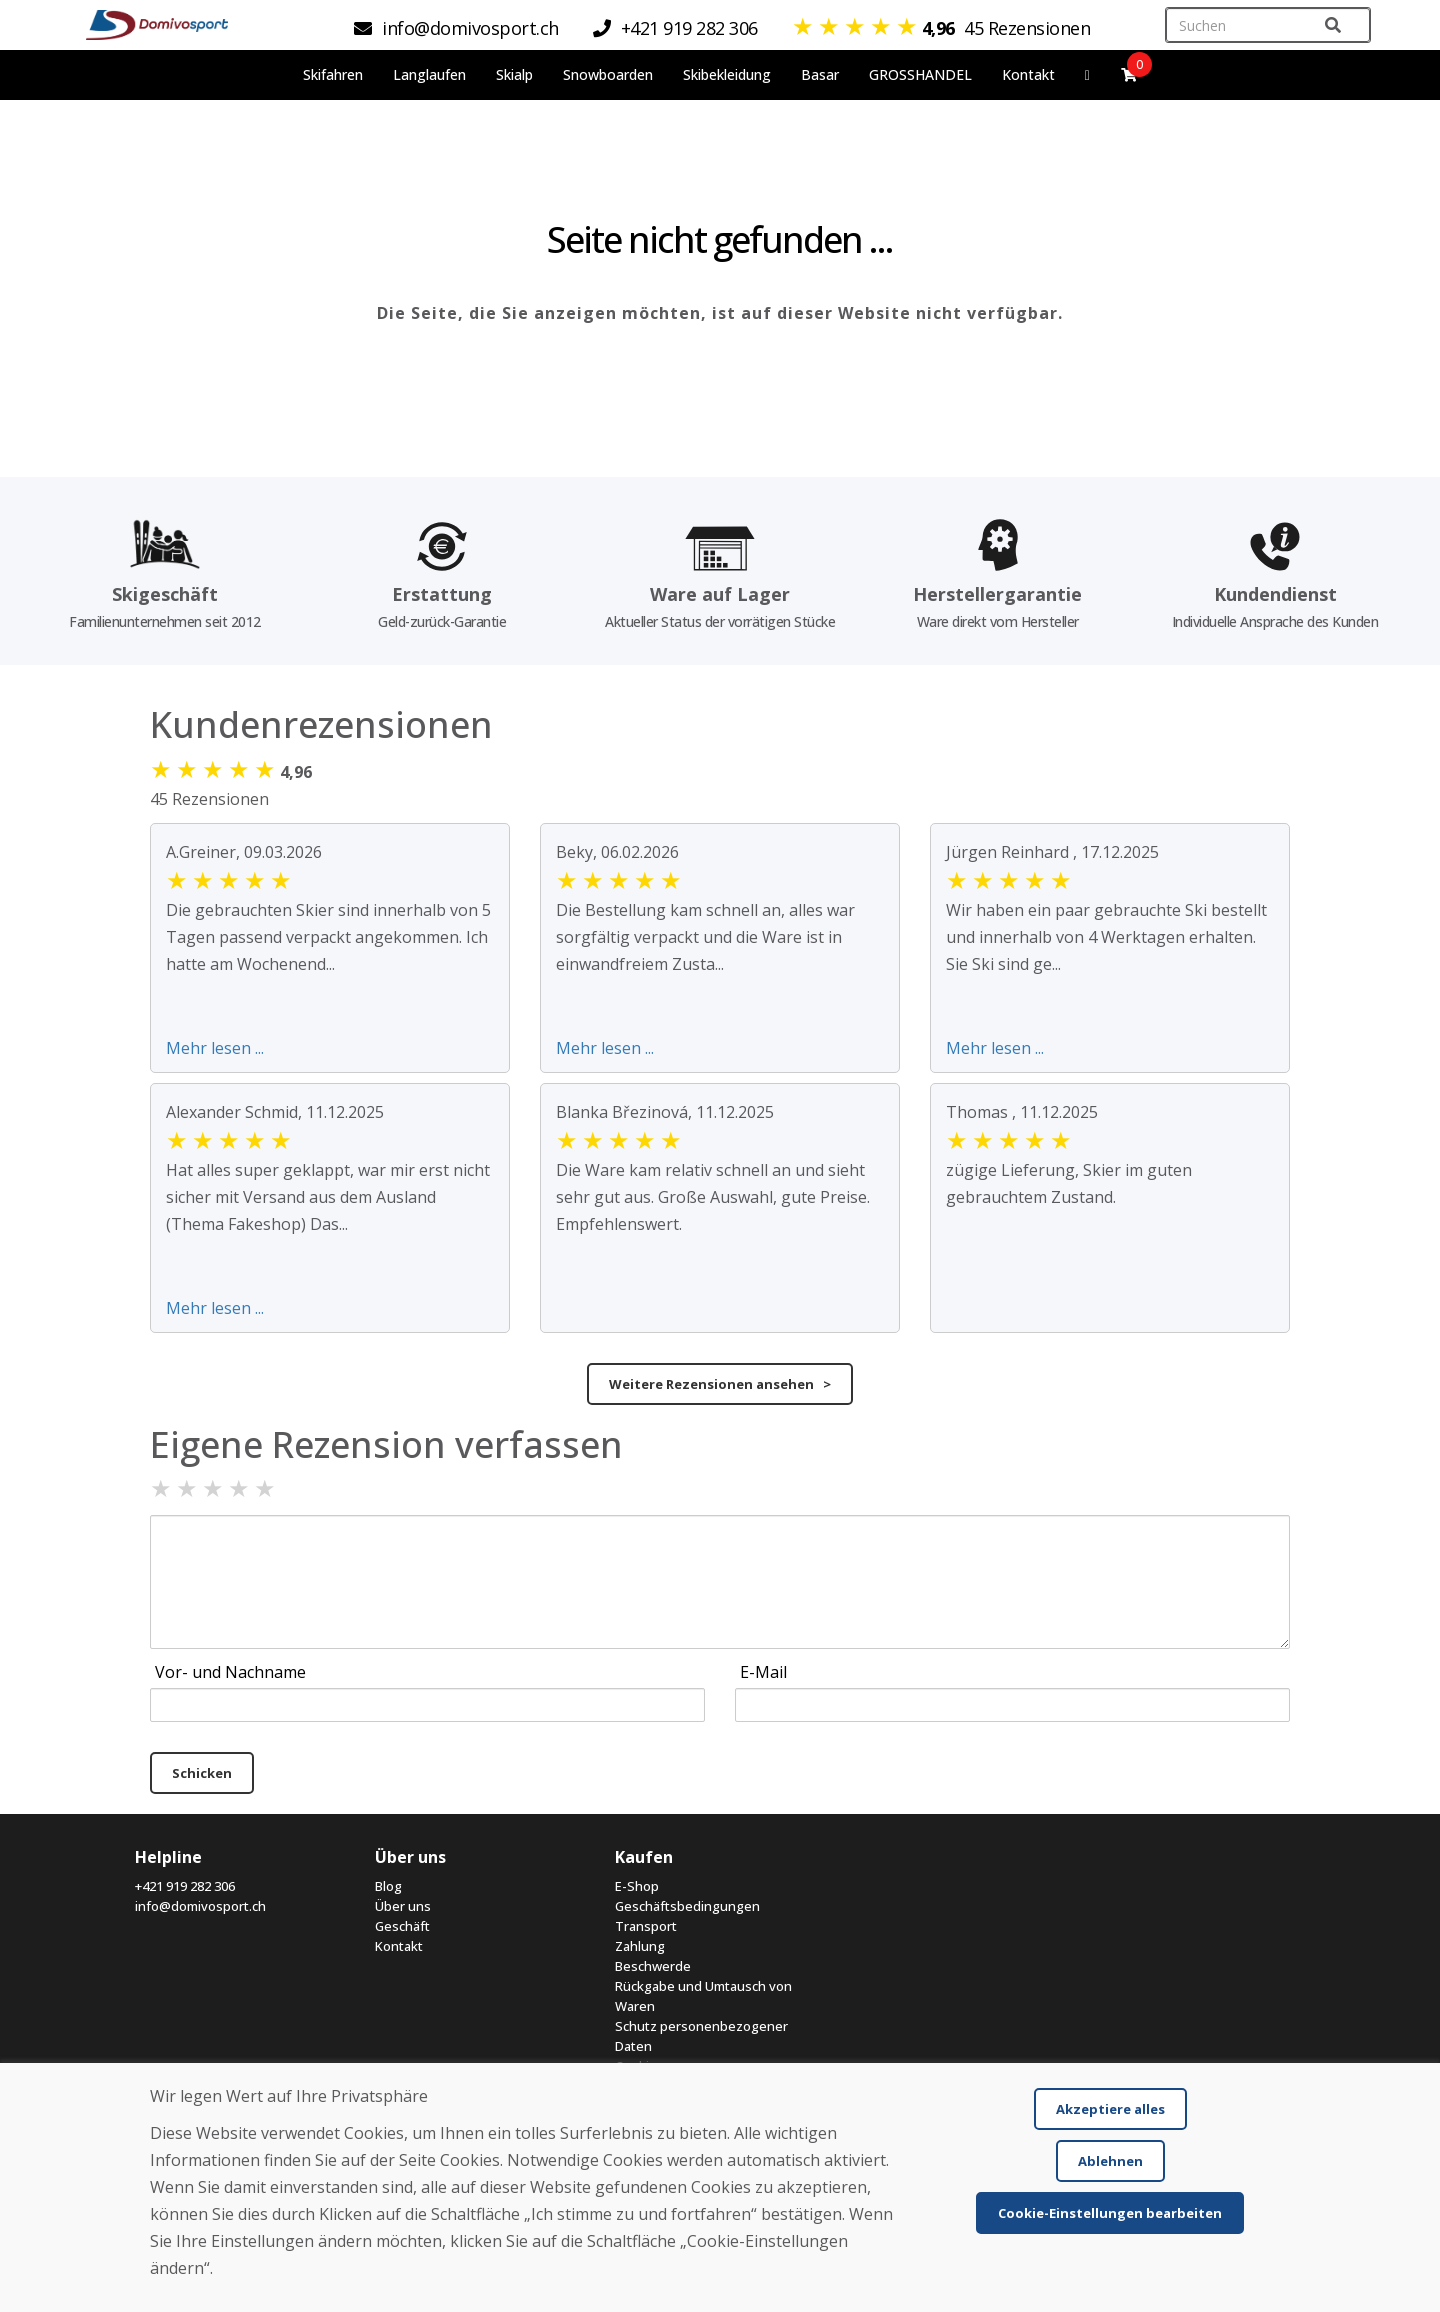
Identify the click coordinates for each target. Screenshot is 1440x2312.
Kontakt (1028, 74)
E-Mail (763, 1672)
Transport (646, 1926)
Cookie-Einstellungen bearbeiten (1110, 2213)
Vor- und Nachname (230, 1672)
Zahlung (640, 1946)
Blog (388, 1886)
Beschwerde (653, 1966)
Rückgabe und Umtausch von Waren (703, 1996)
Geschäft (402, 1926)
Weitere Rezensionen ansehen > (720, 1384)
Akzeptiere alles (1110, 2109)
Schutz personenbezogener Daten (701, 2036)
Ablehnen (1110, 2161)
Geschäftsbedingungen (687, 1906)
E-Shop (637, 1886)
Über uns (403, 1906)
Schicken (202, 1773)
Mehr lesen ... (215, 1048)
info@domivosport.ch (200, 1906)
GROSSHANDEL (920, 74)
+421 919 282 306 (185, 1886)
